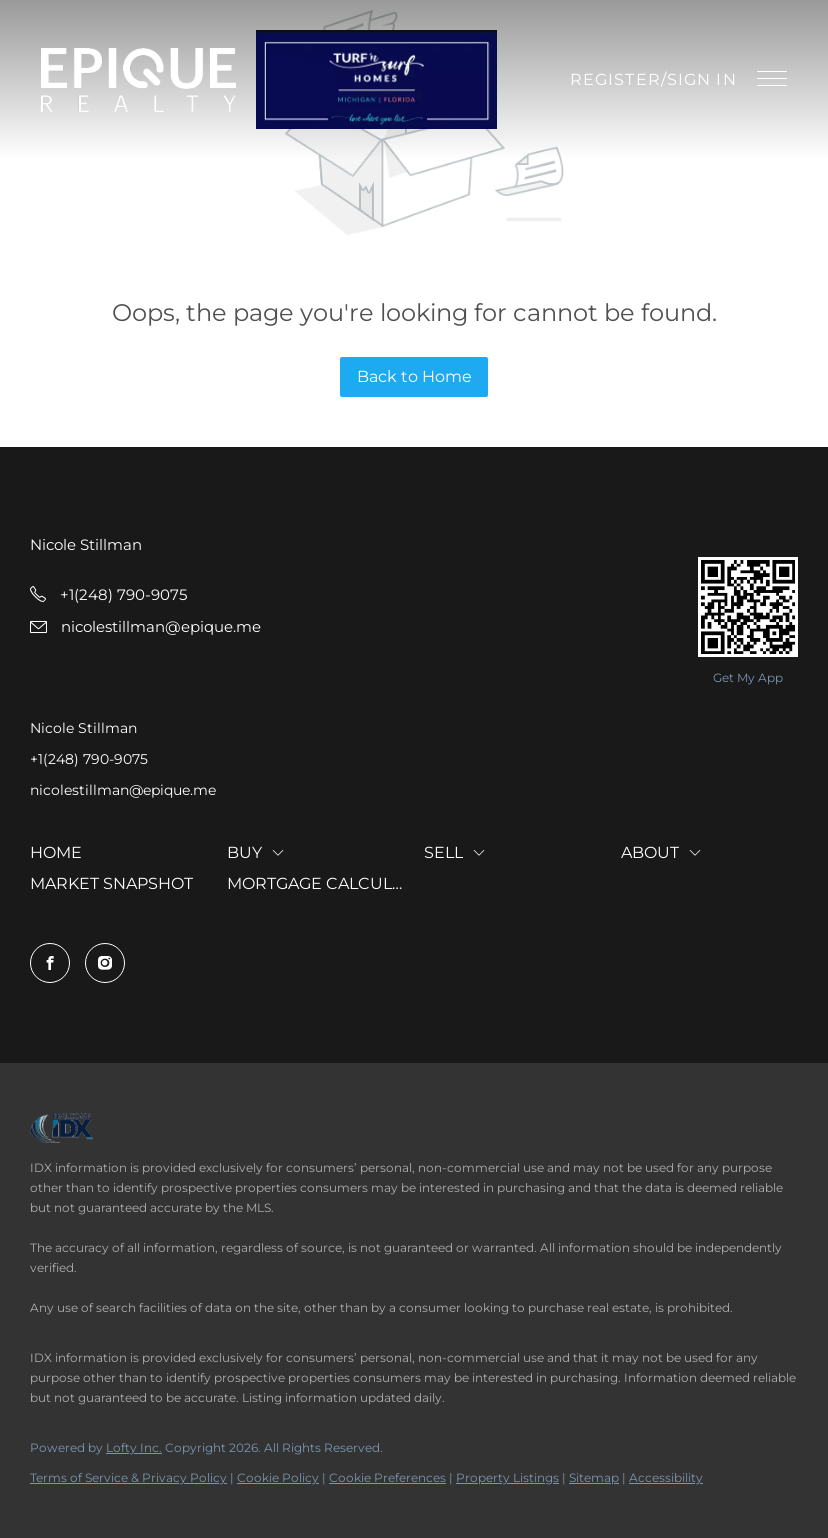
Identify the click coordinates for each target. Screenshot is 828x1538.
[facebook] (50, 963)
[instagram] (105, 963)
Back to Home (414, 376)
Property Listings (507, 1477)
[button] (138, 80)
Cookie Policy (278, 1477)
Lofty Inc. (134, 1447)
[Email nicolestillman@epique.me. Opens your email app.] (145, 626)
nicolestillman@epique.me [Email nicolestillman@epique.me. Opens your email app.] (123, 790)
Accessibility (666, 1477)
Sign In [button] (702, 79)
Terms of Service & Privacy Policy (128, 1477)
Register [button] (615, 79)
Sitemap (594, 1477)
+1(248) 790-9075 (89, 759)
